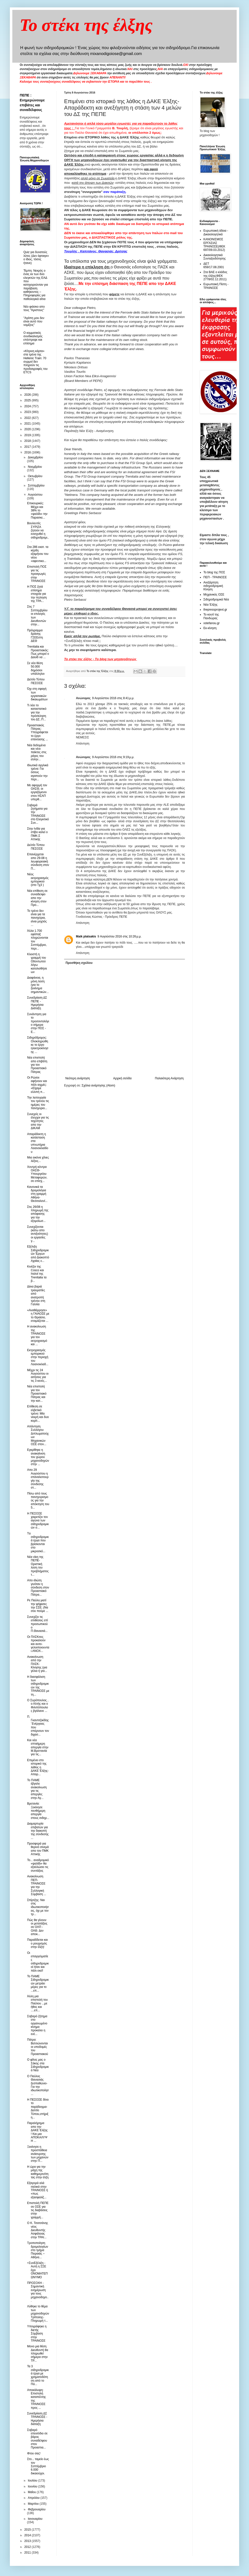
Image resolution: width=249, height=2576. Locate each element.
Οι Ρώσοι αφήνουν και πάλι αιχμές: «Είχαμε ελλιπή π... (37, 1085)
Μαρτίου (34, 2503)
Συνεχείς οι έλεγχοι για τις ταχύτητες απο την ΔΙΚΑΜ (38, 1121)
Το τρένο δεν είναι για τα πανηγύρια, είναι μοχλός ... (37, 918)
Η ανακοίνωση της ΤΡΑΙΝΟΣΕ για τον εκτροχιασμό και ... (37, 1335)
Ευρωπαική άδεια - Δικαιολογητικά (215, 232)
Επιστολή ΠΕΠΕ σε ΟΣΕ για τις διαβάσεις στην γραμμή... (38, 2210)
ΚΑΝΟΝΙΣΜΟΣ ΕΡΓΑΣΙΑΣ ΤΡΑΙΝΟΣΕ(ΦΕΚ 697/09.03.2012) (214, 245)
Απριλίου (34, 2498)
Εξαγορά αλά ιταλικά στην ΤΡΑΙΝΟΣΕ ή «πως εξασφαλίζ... (37, 2190)
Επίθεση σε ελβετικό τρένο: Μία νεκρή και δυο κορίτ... (38, 1413)
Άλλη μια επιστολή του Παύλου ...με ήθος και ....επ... (37, 2003)
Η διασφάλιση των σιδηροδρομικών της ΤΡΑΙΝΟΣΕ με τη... (38, 1685)
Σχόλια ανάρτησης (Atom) (98, 1085)
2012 (28, 2547)
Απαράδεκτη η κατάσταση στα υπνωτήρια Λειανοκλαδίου (37, 1143)
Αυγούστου (35, 494)
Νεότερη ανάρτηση (77, 1078)
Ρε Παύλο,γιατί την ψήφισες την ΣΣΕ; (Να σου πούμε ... (37, 1606)
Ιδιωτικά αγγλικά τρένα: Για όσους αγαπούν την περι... (37, 772)
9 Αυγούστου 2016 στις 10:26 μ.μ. (119, 936)
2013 (28, 2541)
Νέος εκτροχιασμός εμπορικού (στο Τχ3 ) (38, 880)
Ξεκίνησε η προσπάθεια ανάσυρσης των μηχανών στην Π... (37, 2154)
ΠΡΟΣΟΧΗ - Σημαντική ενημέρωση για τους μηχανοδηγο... (38, 2291)
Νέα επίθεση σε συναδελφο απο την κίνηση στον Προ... (37, 898)
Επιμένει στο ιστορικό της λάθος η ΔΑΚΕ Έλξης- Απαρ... (38, 1767)
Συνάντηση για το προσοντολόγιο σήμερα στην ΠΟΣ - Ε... (38, 1023)
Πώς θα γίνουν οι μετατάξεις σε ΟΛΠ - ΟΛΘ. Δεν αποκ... (37, 1927)
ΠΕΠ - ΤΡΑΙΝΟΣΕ (215, 577)
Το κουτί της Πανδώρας (211, 616)
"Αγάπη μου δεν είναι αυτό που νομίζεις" (33, 321)
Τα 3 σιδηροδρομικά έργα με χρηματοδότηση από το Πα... (38, 2375)
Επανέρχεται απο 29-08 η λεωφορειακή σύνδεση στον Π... (38, 861)
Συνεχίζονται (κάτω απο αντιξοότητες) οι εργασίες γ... (37, 1234)
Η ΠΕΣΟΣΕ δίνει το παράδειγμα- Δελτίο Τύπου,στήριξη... (38, 2108)
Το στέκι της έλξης (86, 25)
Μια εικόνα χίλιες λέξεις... (38, 1159)
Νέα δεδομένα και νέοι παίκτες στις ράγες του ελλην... (37, 752)
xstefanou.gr (211, 623)
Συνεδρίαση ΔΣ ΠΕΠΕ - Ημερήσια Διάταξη (37, 1003)
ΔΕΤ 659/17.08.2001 (213, 265)
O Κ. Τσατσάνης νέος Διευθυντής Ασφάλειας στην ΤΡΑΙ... (37, 2230)
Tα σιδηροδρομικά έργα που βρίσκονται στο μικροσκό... (38, 1542)
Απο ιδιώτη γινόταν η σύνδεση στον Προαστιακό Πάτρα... (38, 1587)
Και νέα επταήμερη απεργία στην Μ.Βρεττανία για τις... (37, 1747)
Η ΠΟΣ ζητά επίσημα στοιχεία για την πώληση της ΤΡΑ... (37, 594)
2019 (28, 435)
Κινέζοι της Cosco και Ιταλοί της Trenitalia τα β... (37, 1274)
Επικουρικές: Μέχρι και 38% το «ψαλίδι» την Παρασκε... (37, 510)
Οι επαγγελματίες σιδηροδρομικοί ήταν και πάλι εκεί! (38, 1961)
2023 (28, 412)
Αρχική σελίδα (122, 1078)
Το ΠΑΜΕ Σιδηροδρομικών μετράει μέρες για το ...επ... (38, 1983)
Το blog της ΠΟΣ (214, 572)
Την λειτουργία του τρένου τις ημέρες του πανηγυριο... (38, 1103)
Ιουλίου (33, 2480)
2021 (28, 423)
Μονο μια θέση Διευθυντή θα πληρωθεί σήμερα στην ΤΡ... (37, 2353)
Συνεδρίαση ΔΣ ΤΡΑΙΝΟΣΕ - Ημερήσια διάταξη (37, 2419)
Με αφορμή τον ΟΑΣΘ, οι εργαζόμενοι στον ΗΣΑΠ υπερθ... (37, 792)
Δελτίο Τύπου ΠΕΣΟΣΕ (36, 681)
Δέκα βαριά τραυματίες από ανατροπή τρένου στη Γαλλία (36, 1295)
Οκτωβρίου (35, 476)
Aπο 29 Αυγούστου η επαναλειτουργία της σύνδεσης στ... (38, 1478)
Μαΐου (32, 2492)
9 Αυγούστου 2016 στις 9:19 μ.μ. (113, 757)
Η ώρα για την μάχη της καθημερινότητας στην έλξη (38, 2172)
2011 (28, 2552)
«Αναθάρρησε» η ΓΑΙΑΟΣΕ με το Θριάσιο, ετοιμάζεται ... (38, 1315)
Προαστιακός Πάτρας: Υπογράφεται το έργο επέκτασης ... (37, 732)
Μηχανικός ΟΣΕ (213, 594)
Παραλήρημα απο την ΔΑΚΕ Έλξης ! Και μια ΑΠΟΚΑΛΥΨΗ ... (37, 2132)
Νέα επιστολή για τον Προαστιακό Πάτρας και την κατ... (36, 1393)
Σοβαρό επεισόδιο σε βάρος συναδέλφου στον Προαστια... (37, 2438)
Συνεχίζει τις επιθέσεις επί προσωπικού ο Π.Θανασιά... (37, 1624)
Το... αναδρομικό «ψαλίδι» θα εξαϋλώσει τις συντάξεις (38, 1865)
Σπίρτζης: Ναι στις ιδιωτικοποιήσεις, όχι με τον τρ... (38, 1907)
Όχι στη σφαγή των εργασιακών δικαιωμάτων (37, 694)
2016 (28, 452)
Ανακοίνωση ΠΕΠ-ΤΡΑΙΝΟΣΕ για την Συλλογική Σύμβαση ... (36, 1885)
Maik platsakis (86, 936)
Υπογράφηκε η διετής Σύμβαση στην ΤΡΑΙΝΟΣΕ (36, 2333)
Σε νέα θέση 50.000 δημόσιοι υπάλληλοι (35, 668)
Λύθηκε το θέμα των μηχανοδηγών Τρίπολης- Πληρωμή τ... (38, 2313)
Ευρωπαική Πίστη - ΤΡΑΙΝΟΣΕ (216, 285)
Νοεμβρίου (35, 466)
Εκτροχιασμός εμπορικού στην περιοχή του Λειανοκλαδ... (37, 1357)
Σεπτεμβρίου (36, 485)
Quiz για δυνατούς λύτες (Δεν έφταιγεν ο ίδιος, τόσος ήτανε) (36, 257)
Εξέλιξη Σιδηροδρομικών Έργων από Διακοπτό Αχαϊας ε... (38, 1254)
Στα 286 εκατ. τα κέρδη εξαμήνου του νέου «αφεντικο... (37, 554)
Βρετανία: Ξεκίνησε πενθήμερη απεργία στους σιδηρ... (38, 1811)
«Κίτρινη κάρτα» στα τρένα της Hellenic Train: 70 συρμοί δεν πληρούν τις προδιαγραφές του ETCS (35, 361)
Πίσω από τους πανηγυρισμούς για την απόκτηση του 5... (38, 1501)
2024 (28, 406)
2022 (28, 418)
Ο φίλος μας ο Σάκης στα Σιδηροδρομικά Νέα (38, 2065)
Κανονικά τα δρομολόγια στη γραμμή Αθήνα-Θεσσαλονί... (37, 1194)
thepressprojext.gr (215, 609)
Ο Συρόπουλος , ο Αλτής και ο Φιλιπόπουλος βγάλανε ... (37, 1706)
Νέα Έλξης (210, 604)
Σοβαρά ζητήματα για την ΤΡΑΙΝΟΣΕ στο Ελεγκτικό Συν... (38, 814)
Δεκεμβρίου (35, 457)
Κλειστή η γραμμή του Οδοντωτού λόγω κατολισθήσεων (37, 963)
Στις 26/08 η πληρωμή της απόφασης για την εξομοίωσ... (37, 1214)
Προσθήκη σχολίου (79, 963)
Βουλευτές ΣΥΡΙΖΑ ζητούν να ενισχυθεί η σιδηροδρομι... (38, 532)
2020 (28, 429)
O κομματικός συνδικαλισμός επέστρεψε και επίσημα (33, 338)
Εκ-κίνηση (209, 628)
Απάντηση (82, 743)
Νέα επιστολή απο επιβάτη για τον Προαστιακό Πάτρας (37, 1065)
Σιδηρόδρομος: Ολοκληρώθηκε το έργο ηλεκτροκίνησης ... (37, 1045)
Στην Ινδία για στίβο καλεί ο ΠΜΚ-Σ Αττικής (37, 834)
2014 (28, 2535)
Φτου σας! (33, 2453)
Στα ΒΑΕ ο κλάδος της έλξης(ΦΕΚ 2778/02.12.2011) (215, 275)
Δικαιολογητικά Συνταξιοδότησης (214, 256)
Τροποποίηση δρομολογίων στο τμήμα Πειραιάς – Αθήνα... (37, 2250)
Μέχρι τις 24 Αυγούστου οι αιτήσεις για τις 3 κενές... (38, 1375)
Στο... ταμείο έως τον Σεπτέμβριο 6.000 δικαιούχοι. (38, 2466)
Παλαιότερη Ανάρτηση (169, 1078)
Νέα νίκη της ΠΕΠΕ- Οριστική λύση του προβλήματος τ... (38, 1565)
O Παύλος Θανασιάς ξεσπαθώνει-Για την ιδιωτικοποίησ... (38, 2085)
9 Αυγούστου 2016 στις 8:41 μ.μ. (113, 698)
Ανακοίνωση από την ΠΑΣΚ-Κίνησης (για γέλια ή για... (37, 1664)
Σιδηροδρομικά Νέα (216, 599)
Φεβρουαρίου (37, 2509)
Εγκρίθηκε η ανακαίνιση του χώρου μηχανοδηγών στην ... (38, 1457)
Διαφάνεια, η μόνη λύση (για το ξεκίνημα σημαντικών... (38, 985)
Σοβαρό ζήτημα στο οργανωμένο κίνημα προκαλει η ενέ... (37, 2025)
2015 (28, 2529)
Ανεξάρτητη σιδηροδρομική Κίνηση (213, 586)
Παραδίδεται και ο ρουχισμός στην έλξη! (37, 1943)
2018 (28, 441)
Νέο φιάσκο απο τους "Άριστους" (34, 308)
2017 (28, 446)
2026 (28, 394)
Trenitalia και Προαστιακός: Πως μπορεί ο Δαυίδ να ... (38, 652)
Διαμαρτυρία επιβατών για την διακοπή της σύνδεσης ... (38, 1831)
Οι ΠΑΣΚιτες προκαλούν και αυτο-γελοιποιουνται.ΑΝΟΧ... (38, 1644)
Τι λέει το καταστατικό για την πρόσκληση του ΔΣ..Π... (36, 712)
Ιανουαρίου (35, 2518)
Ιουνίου (33, 2486)
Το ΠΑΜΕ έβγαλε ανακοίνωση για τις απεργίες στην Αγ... (37, 1789)
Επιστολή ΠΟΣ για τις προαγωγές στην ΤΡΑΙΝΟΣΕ (37, 574)
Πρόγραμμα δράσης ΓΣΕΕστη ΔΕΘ (35, 636)
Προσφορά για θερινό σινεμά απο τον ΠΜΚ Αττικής (38, 1849)
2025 (28, 400)
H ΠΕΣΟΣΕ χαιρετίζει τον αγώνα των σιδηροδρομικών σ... (38, 1521)
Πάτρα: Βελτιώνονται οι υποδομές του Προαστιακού (37, 2047)
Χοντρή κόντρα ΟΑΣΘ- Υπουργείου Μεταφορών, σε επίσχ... (37, 1174)
